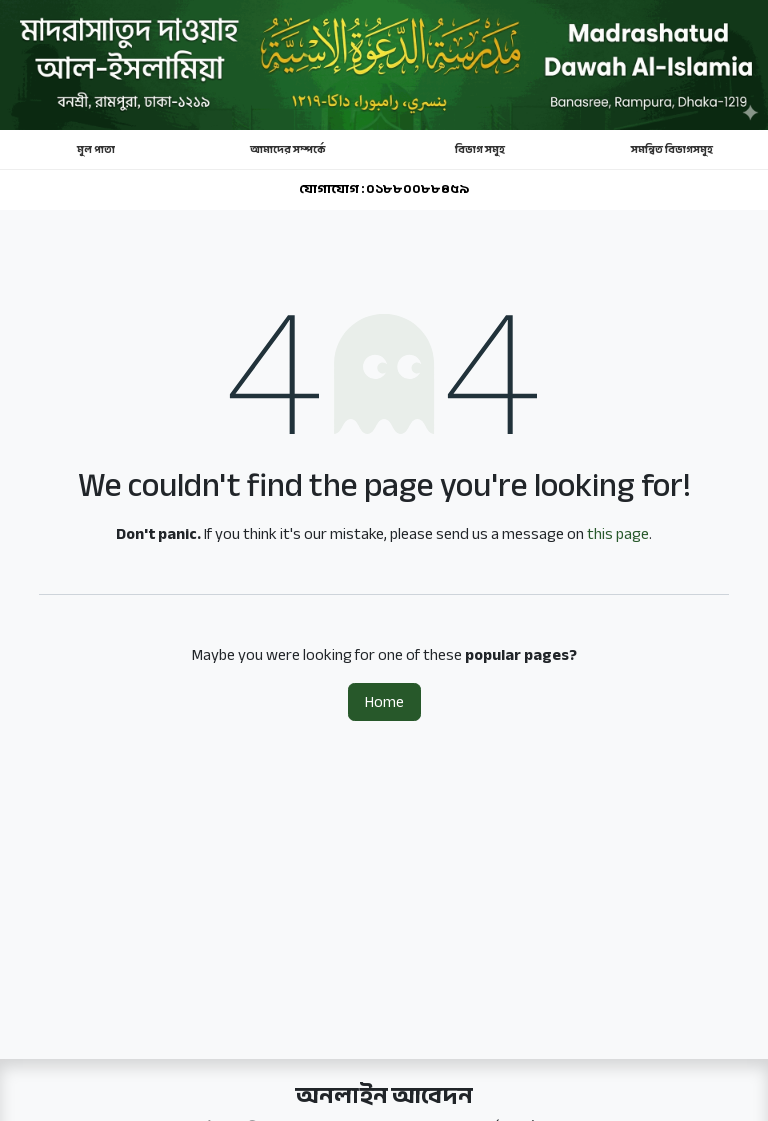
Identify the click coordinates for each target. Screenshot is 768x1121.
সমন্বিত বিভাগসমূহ (672, 149)
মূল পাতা (96, 149)
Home (384, 702)
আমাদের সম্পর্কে (288, 149)
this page (618, 534)
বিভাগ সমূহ (480, 149)
